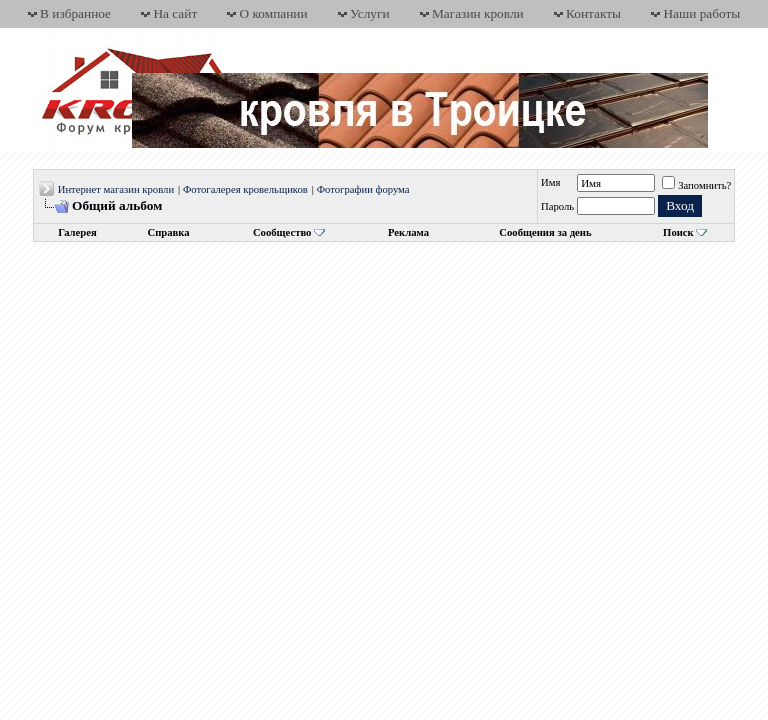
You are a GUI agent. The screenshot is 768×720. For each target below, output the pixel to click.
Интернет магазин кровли (116, 189)
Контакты (593, 13)
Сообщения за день (545, 232)
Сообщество (289, 232)
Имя (550, 182)
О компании (274, 13)
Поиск (678, 232)
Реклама (408, 232)
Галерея (77, 232)
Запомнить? (696, 185)
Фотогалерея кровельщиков (245, 189)
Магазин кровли (478, 13)
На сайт (175, 13)
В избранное (75, 13)
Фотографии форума (363, 189)
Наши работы (701, 13)
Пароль (557, 206)
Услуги (370, 13)
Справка (169, 232)
